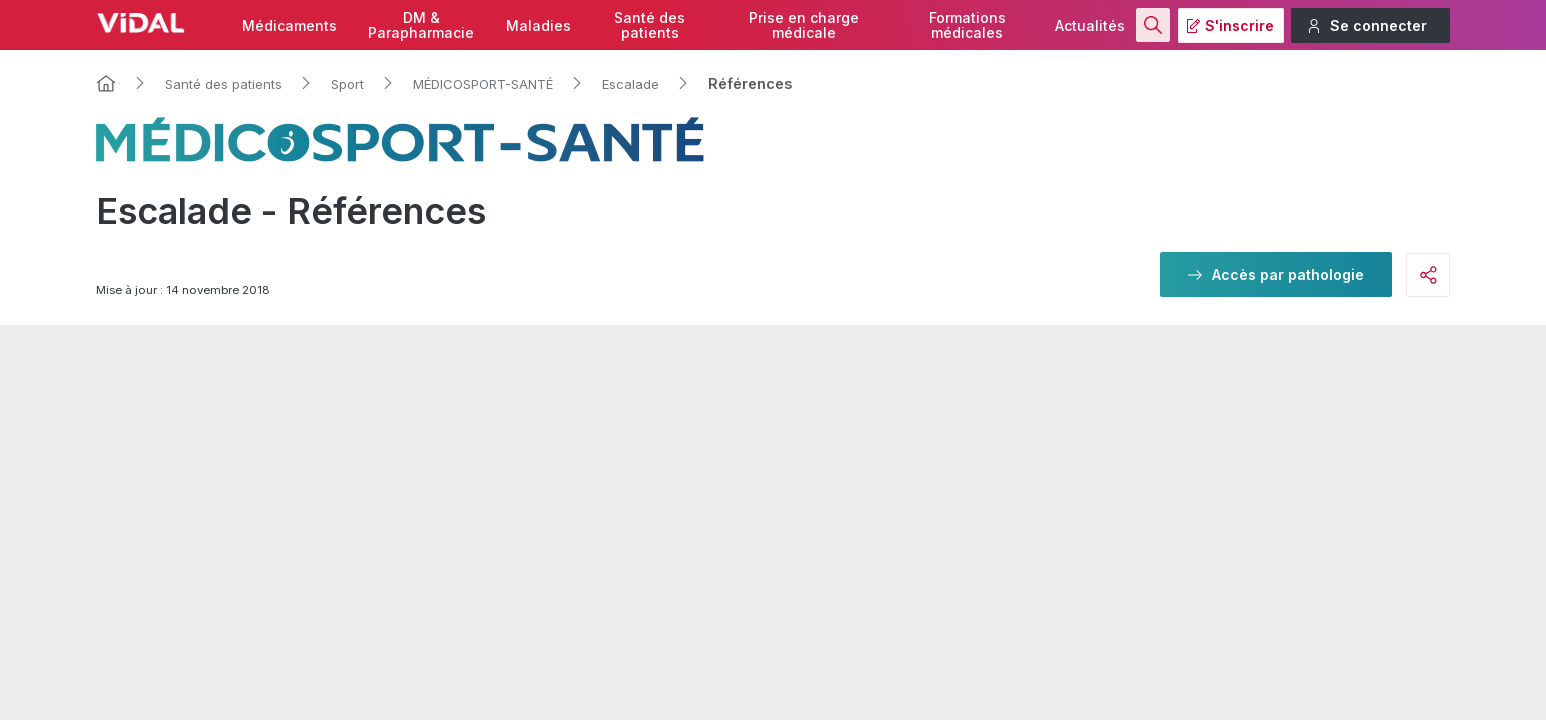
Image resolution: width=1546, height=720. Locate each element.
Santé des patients (223, 84)
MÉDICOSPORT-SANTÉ (483, 84)
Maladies (538, 25)
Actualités (1090, 25)
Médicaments (289, 25)
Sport (347, 84)
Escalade (630, 84)
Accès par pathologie (1288, 274)
